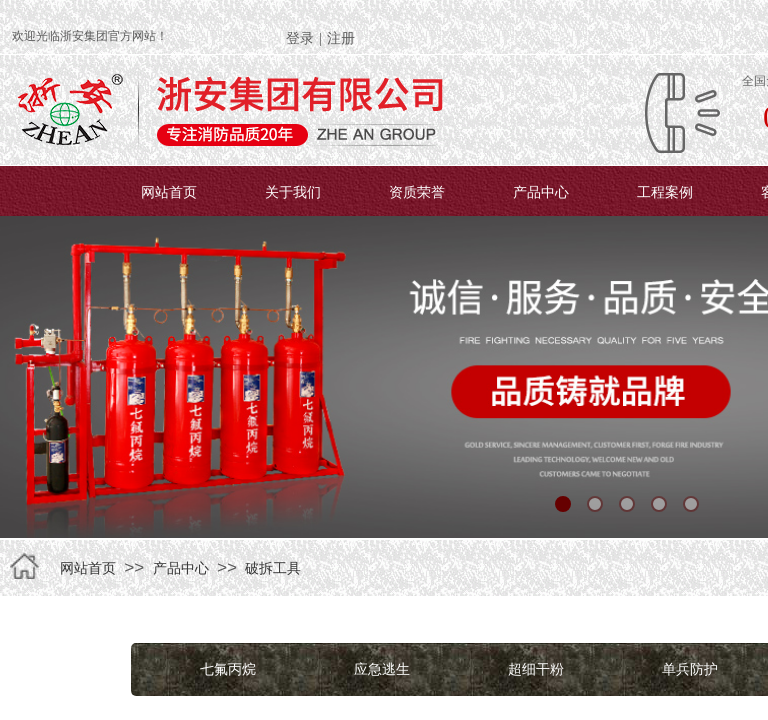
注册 (341, 38)
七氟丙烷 (228, 669)
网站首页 (169, 192)
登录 (300, 38)
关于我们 (293, 192)
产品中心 (541, 192)
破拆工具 (273, 568)
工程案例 (665, 192)
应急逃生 (382, 669)
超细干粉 (536, 669)
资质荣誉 (417, 192)
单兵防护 (690, 669)
